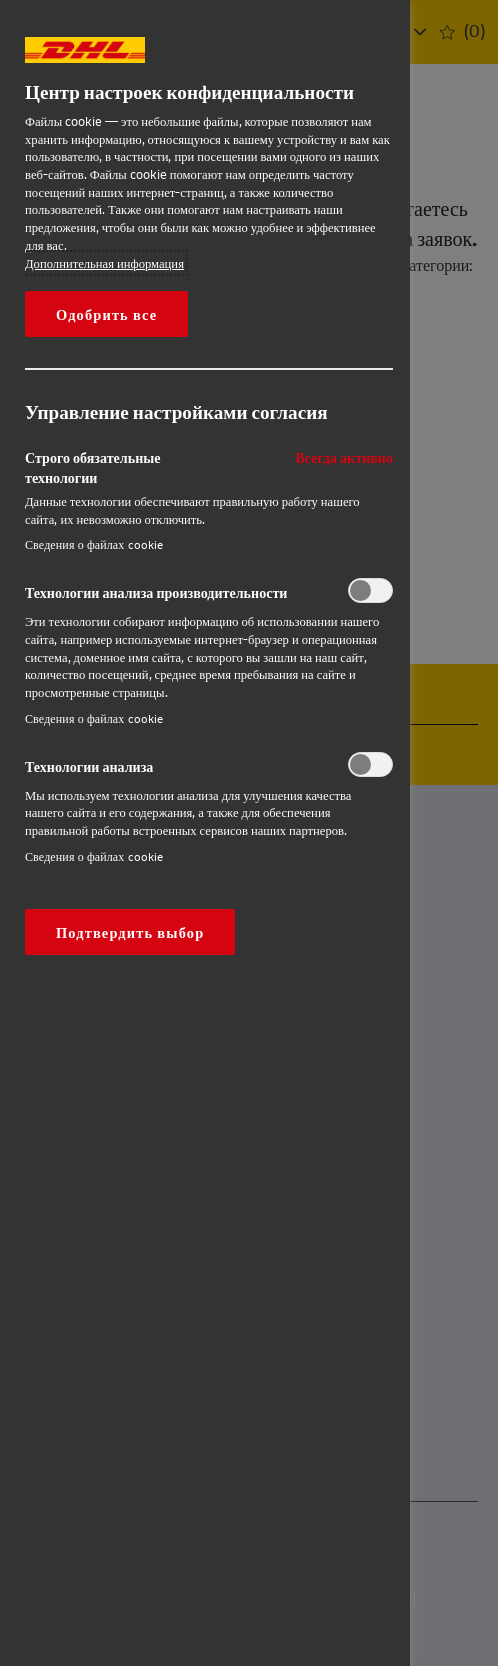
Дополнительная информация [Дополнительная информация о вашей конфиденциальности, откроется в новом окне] (104, 263)
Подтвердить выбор (130, 932)
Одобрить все (106, 314)
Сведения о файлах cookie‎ (94, 544)
